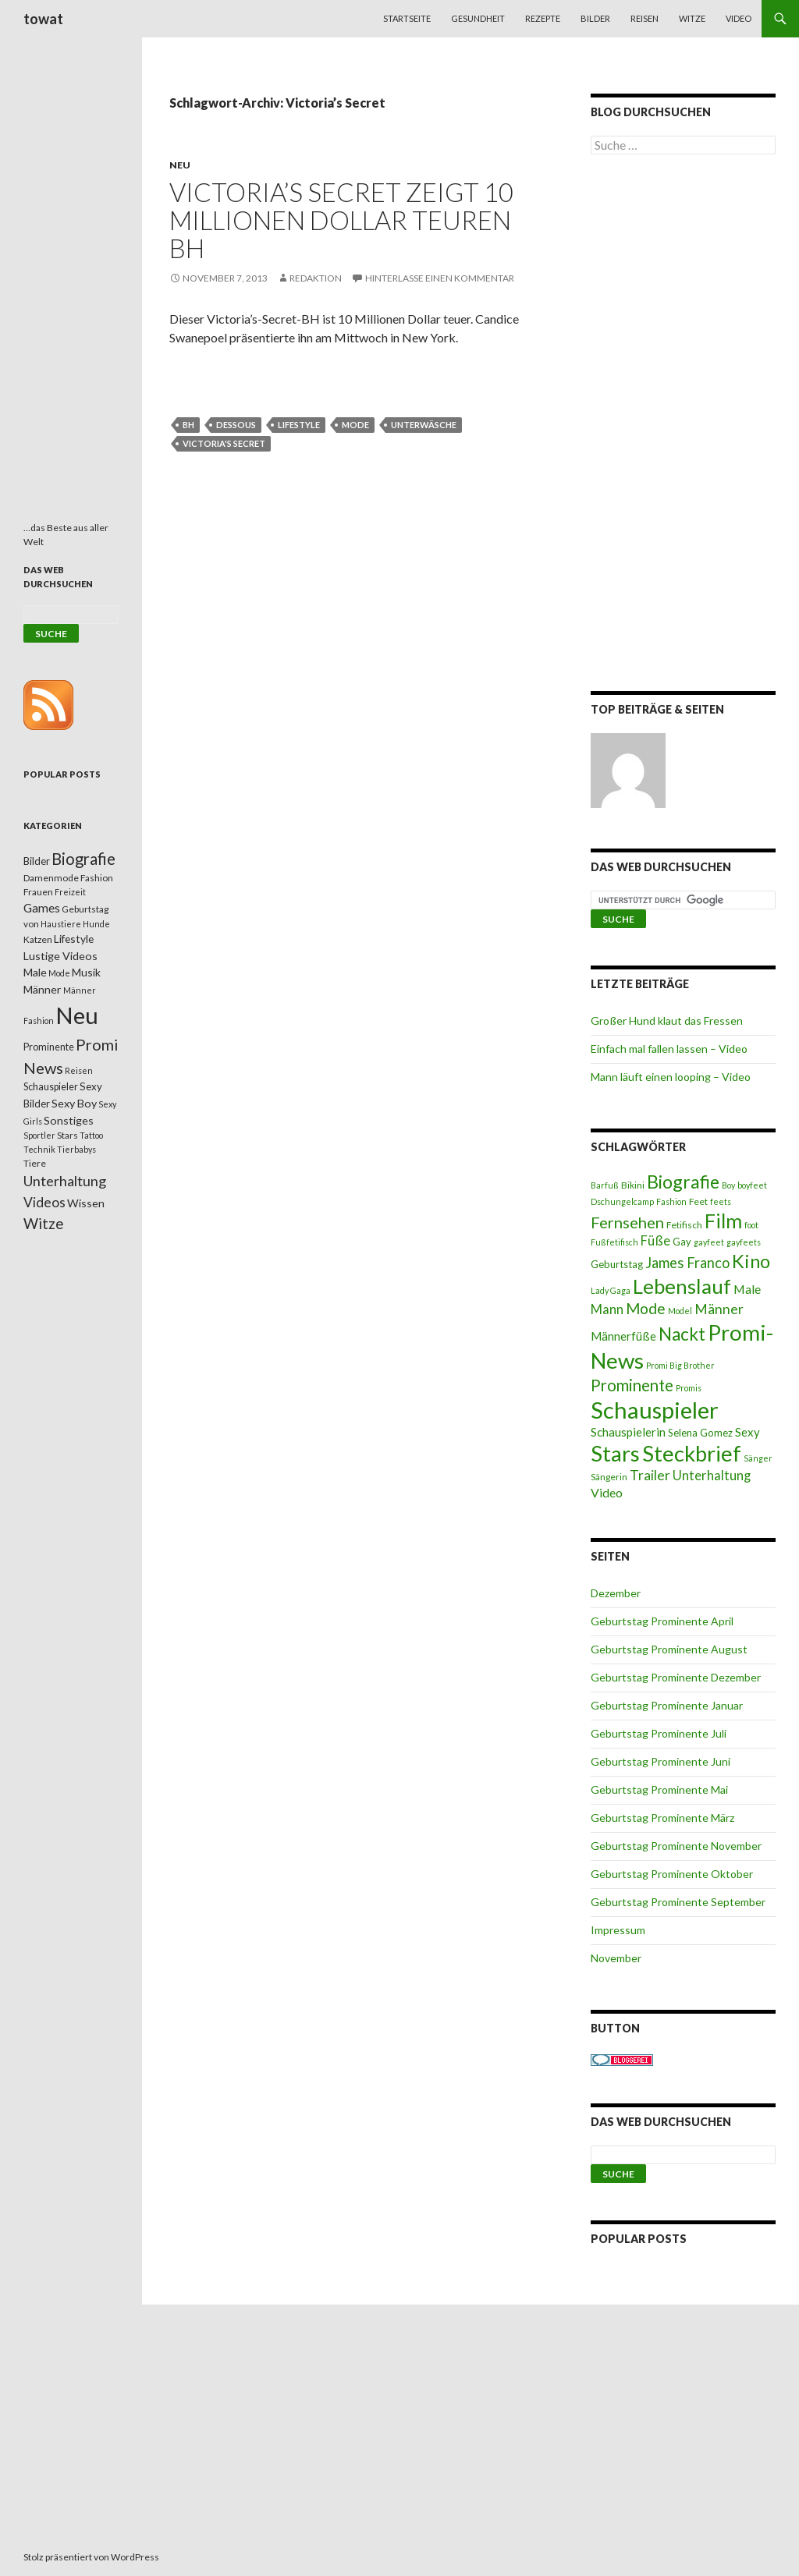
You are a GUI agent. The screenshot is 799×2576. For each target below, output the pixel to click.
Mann (607, 1309)
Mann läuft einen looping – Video (671, 1076)
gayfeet (709, 1242)
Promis (688, 1388)
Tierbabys (76, 1149)
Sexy (747, 1432)
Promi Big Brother (680, 1365)
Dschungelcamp (622, 1201)
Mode (355, 425)
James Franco (687, 1262)
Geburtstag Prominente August (669, 1649)
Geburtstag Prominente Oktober (672, 1873)
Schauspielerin (628, 1432)
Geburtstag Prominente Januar (667, 1705)
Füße (655, 1241)
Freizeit (70, 892)
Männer (719, 1309)
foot (751, 1225)
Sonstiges (69, 1120)
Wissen (86, 1203)
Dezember (616, 1593)
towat (43, 18)
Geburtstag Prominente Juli (658, 1733)
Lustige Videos (60, 955)
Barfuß (605, 1185)
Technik (39, 1149)
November (616, 1958)
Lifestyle (299, 425)
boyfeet (752, 1185)
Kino (751, 1261)
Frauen (38, 892)
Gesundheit (478, 18)
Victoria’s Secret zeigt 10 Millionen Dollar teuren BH (341, 220)
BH (188, 425)
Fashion (671, 1201)
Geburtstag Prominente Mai (659, 1789)
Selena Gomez (700, 1432)
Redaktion (315, 278)
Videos (44, 1202)
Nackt (682, 1334)
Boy (728, 1185)
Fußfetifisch (614, 1242)
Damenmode (51, 878)
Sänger (758, 1458)
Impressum (618, 1929)
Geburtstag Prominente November (676, 1845)
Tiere (34, 1163)
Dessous (236, 425)
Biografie (683, 1181)
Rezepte (542, 18)
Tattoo (91, 1135)
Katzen (37, 939)
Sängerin (609, 1477)
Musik (86, 972)
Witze (692, 18)
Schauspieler (655, 1409)
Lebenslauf (682, 1286)
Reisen (644, 18)
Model (680, 1311)
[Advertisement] (683, 426)
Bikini (633, 1185)
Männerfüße (623, 1336)
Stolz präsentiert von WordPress (91, 2557)
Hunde (96, 924)
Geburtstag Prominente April (662, 1621)
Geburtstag (617, 1264)
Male (747, 1288)
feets (720, 1201)
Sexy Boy (74, 1103)
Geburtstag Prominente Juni (660, 1761)
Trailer (650, 1475)
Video (738, 18)
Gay (682, 1241)
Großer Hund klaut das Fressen (667, 1020)
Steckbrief (691, 1453)
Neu (179, 165)
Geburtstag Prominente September (678, 1901)
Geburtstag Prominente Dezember (676, 1677)
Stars (615, 1453)
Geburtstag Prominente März (662, 1817)
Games (41, 908)
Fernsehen (627, 1222)
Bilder (595, 18)
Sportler (39, 1135)
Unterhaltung (712, 1475)
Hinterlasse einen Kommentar (439, 278)
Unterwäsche (423, 425)
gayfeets (743, 1242)
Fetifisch (684, 1225)
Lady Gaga (610, 1290)
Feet (698, 1201)
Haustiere (61, 924)
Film (723, 1220)
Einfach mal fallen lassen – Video (669, 1048)
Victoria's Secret (224, 443)
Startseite (407, 18)
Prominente (632, 1385)
